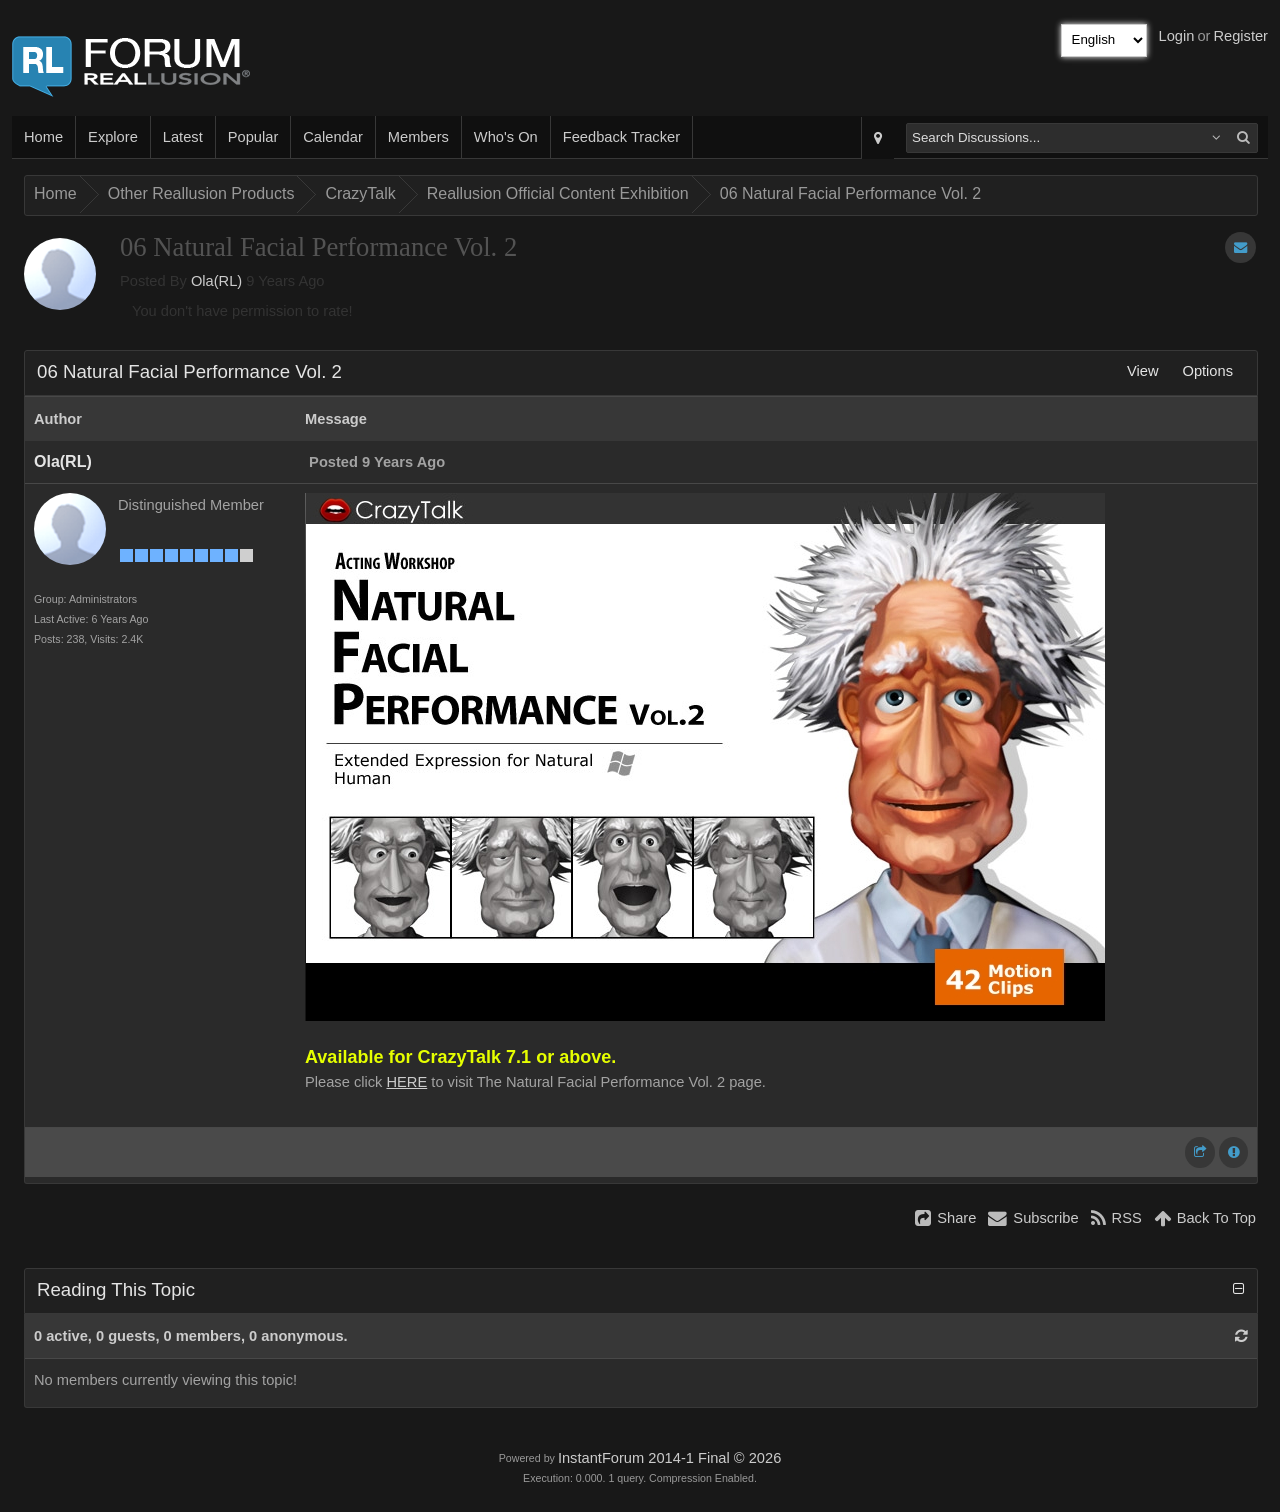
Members (418, 137)
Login (1177, 36)
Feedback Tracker (621, 137)
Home (43, 137)
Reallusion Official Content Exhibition (558, 193)
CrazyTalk (360, 193)
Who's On (506, 137)
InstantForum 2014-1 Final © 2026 (669, 1458)
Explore (113, 137)
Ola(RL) (216, 281)
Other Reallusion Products (201, 193)
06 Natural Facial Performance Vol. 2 (850, 193)
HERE (407, 1082)
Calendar (332, 137)
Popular (253, 137)
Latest (183, 137)
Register (1240, 36)
